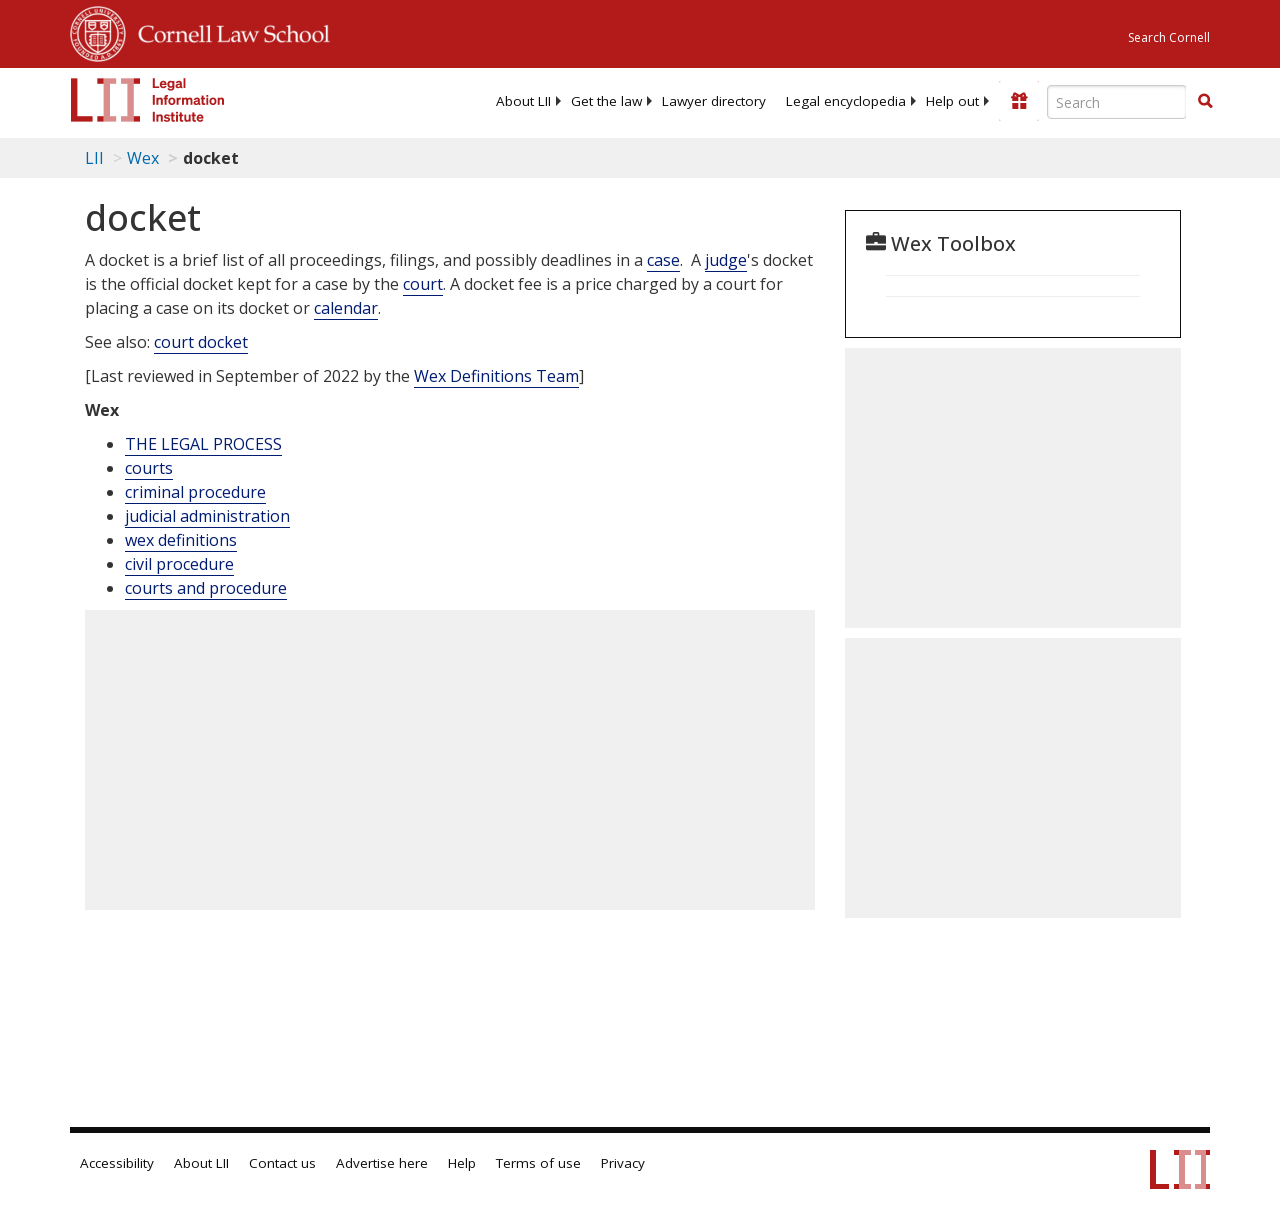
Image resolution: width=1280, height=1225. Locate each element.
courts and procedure (206, 588)
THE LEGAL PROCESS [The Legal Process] (203, 444)
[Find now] (1205, 102)
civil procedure (179, 564)
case (663, 260)
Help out (952, 101)
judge (726, 260)
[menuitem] (523, 101)
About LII (523, 101)
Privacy (623, 1163)
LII (94, 158)
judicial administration (207, 516)
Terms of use (538, 1163)
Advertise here (382, 1163)
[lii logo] (148, 100)
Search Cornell (1169, 37)
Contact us (282, 1163)
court (423, 284)
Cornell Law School (228, 31)
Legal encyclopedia (846, 101)
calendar (346, 308)
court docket (201, 342)
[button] (1205, 101)
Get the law (606, 101)
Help (462, 1163)
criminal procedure (195, 492)
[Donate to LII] (1019, 101)
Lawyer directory (714, 101)
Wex (143, 158)
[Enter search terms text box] (1117, 102)
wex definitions (181, 540)
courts (149, 468)
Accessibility (117, 1163)
